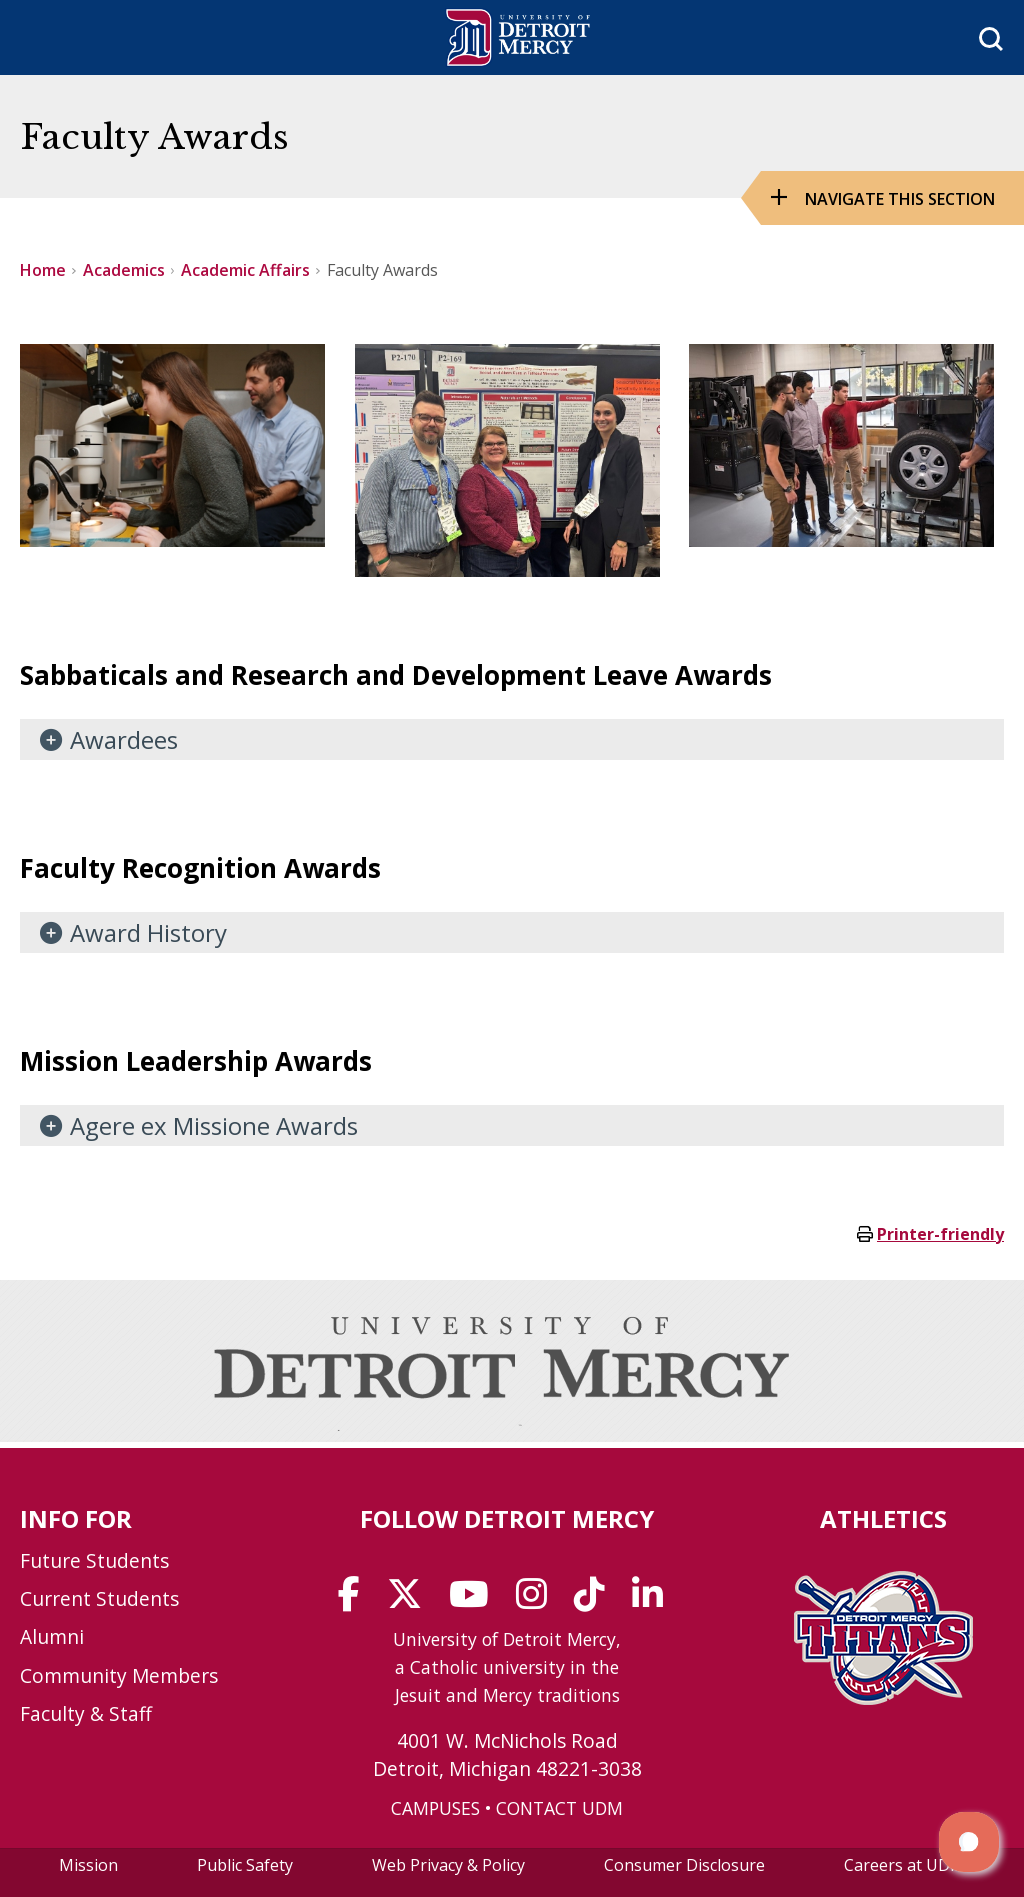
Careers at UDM (904, 1865)
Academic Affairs (245, 270)
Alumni (52, 1636)
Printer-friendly (940, 1234)
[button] (969, 1842)
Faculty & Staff (86, 1713)
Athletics (883, 1518)
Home (43, 270)
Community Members (119, 1675)
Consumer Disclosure (684, 1865)
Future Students (94, 1560)
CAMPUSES (435, 1808)
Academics (124, 270)
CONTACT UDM (559, 1808)
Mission (88, 1865)
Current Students (99, 1598)
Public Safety (245, 1865)
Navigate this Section (900, 199)
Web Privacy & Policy (448, 1865)
